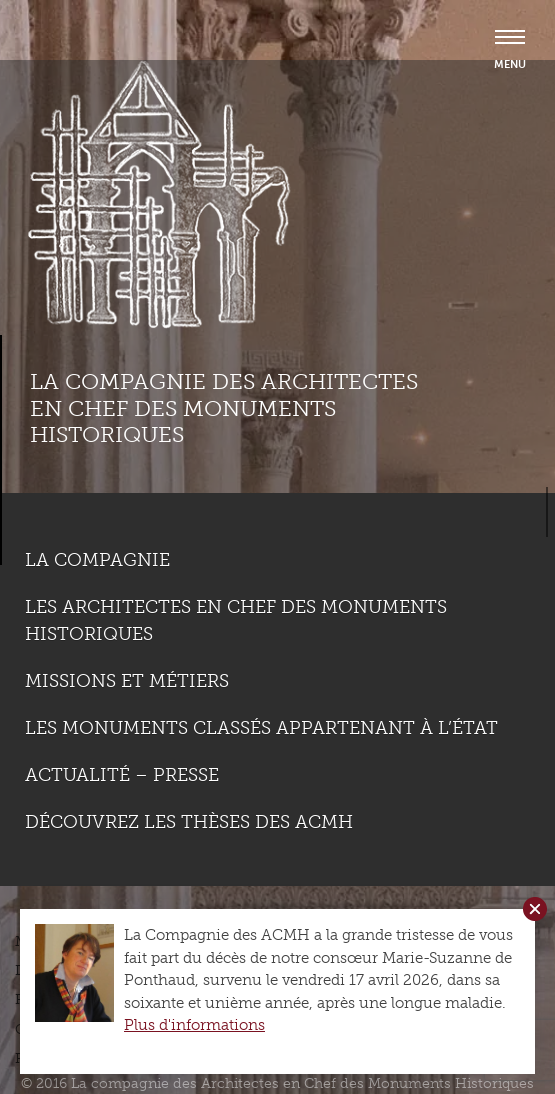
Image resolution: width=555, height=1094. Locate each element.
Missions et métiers (127, 681)
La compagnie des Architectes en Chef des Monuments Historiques (224, 408)
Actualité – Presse (122, 775)
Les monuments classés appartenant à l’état (261, 728)
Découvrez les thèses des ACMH (189, 822)
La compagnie (97, 560)
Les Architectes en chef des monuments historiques (236, 620)
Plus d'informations (194, 1025)
